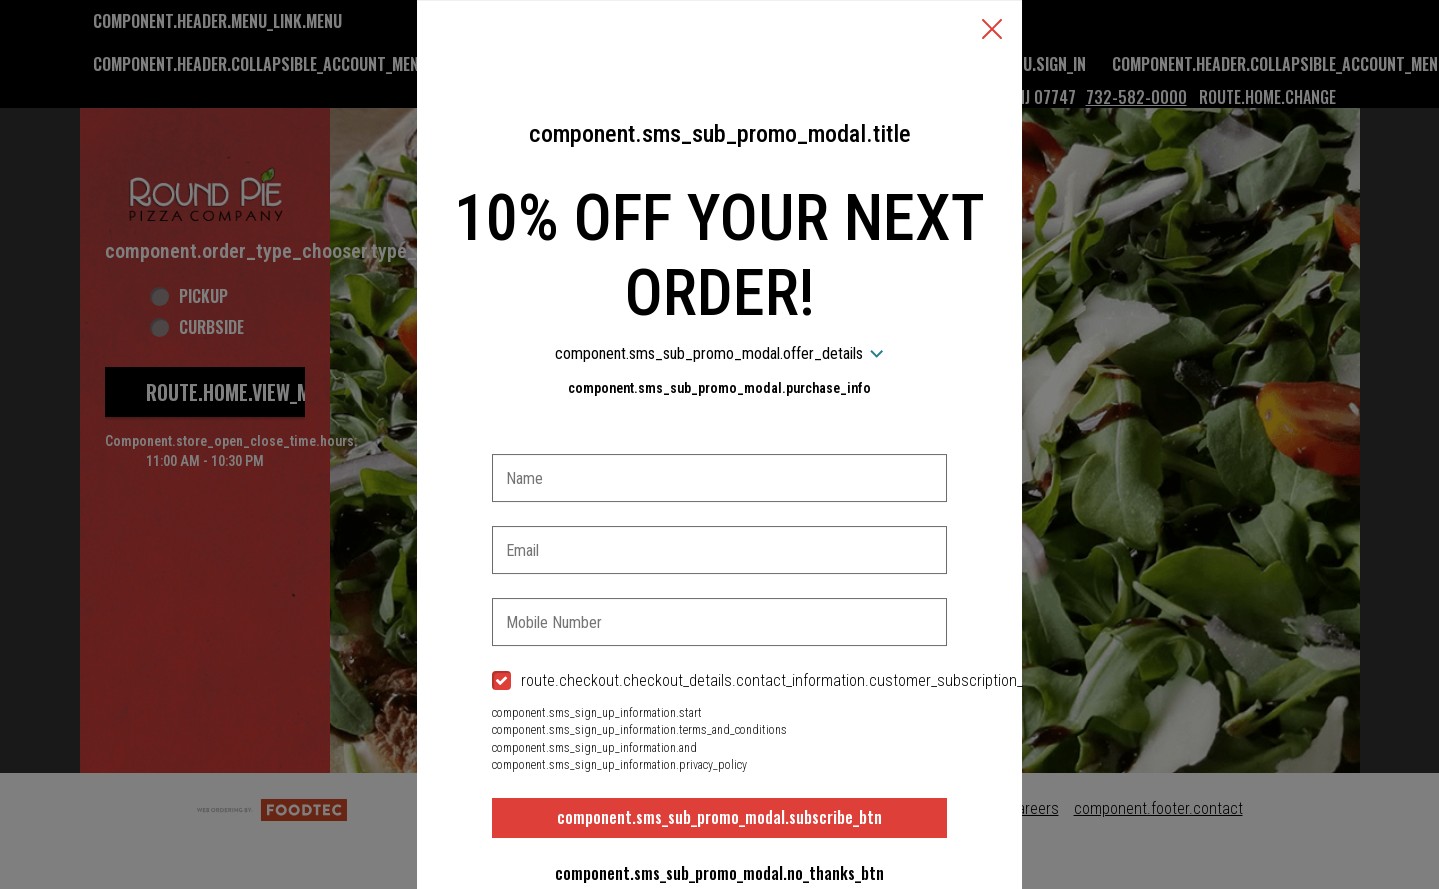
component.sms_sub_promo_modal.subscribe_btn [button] (719, 817)
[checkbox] (720, 681)
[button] (992, 31)
